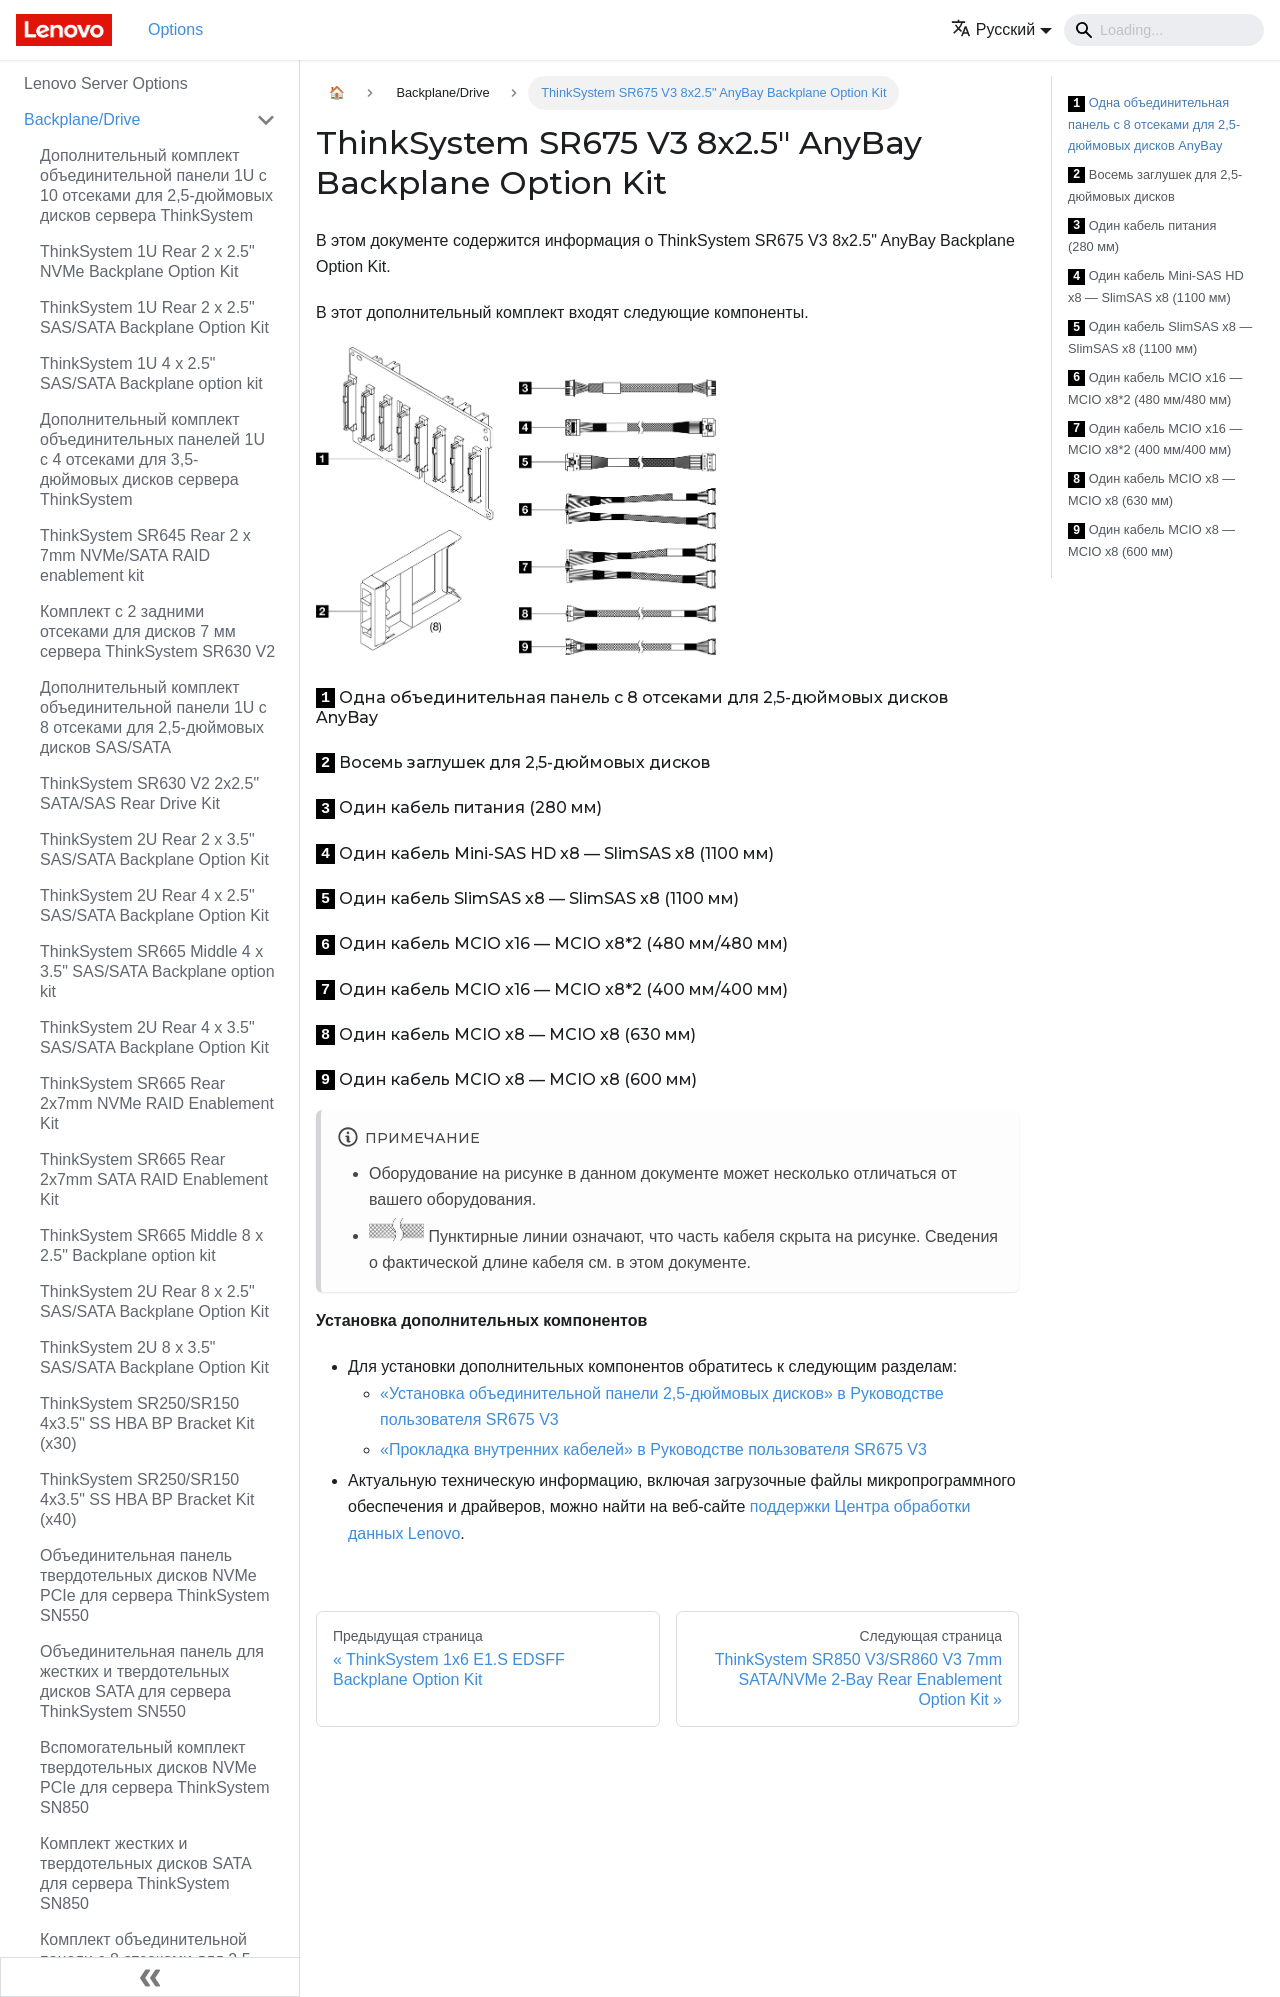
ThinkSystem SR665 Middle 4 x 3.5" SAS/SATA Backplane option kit (157, 971)
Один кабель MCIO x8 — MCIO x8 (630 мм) (1151, 489)
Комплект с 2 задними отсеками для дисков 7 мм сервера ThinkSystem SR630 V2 (157, 631)
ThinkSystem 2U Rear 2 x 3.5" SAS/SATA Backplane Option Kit (154, 849)
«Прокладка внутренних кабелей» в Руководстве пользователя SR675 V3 (653, 1449)
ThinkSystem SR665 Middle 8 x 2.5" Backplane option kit (151, 1245)
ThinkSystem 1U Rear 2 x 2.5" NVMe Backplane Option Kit (147, 261)
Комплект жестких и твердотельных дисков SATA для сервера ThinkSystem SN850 (145, 1873)
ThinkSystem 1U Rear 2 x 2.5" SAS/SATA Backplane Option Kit (154, 317)
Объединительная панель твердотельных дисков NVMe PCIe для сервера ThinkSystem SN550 (155, 1585)
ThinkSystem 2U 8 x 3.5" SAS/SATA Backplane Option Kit (154, 1357)
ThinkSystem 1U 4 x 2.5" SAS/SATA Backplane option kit (151, 373)
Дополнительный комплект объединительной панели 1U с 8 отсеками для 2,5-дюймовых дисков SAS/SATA (153, 717)
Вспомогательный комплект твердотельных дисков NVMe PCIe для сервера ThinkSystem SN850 (155, 1777)
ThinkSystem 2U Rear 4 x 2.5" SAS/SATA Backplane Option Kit (154, 905)
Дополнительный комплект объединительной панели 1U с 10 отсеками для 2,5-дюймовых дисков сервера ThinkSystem (156, 185)
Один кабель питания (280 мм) (1142, 236)
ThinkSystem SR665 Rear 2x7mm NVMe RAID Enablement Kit (157, 1103)
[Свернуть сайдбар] (150, 1977)
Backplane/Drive (82, 119)
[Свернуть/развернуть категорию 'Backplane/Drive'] (266, 120)
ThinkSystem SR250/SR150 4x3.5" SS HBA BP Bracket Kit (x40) (147, 1499)
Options (175, 29)
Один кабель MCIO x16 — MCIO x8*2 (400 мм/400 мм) (1155, 439)
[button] (1001, 29)
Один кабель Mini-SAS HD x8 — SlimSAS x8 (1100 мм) (1156, 286)
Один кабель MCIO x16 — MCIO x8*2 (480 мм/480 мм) (1155, 388)
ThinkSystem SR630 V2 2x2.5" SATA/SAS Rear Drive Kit (149, 793)
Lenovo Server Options (106, 83)
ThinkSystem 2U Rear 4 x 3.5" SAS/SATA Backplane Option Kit (154, 1037)
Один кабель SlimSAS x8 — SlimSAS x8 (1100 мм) (1160, 337)
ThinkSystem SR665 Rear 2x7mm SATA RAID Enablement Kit (154, 1179)
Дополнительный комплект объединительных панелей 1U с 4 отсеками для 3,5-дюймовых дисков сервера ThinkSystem (152, 459)
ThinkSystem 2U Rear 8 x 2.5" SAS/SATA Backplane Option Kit (154, 1301)
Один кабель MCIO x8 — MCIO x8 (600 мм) (1151, 540)
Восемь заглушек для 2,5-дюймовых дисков (1155, 185)
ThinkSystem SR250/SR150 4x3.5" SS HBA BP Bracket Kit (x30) (147, 1423)
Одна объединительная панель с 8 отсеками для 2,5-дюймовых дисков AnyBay (1154, 124)
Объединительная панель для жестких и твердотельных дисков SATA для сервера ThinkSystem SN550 (152, 1681)
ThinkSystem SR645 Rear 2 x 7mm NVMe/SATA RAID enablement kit (145, 555)
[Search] (1164, 30)
